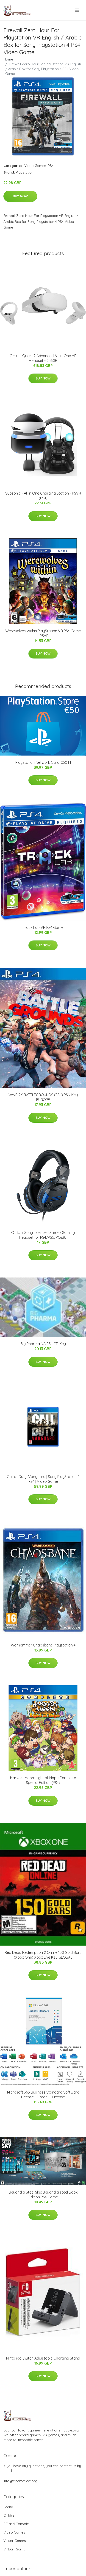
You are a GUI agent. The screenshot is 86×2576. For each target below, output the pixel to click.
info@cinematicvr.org (20, 2481)
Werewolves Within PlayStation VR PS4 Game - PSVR (43, 633)
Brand (8, 2507)
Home (8, 59)
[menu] (77, 10)
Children (9, 2515)
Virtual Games (14, 2541)
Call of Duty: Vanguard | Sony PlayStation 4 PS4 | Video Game (43, 1479)
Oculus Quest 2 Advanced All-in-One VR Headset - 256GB (43, 358)
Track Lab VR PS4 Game (43, 927)
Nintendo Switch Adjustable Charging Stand (43, 2358)
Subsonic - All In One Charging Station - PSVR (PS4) (43, 495)
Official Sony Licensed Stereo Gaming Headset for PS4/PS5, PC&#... (43, 1235)
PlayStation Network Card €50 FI (43, 762)
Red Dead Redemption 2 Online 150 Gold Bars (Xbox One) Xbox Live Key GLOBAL (43, 1955)
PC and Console (16, 2524)
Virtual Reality (14, 2549)
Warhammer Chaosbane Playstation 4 (43, 1645)
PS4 (51, 165)
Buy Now (20, 196)
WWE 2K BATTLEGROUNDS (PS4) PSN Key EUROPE (43, 1097)
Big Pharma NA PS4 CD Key (43, 1343)
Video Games (35, 165)
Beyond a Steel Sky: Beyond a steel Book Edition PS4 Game (43, 2194)
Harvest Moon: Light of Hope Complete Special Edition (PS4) (43, 1780)
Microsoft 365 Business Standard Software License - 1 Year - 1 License (43, 2094)
